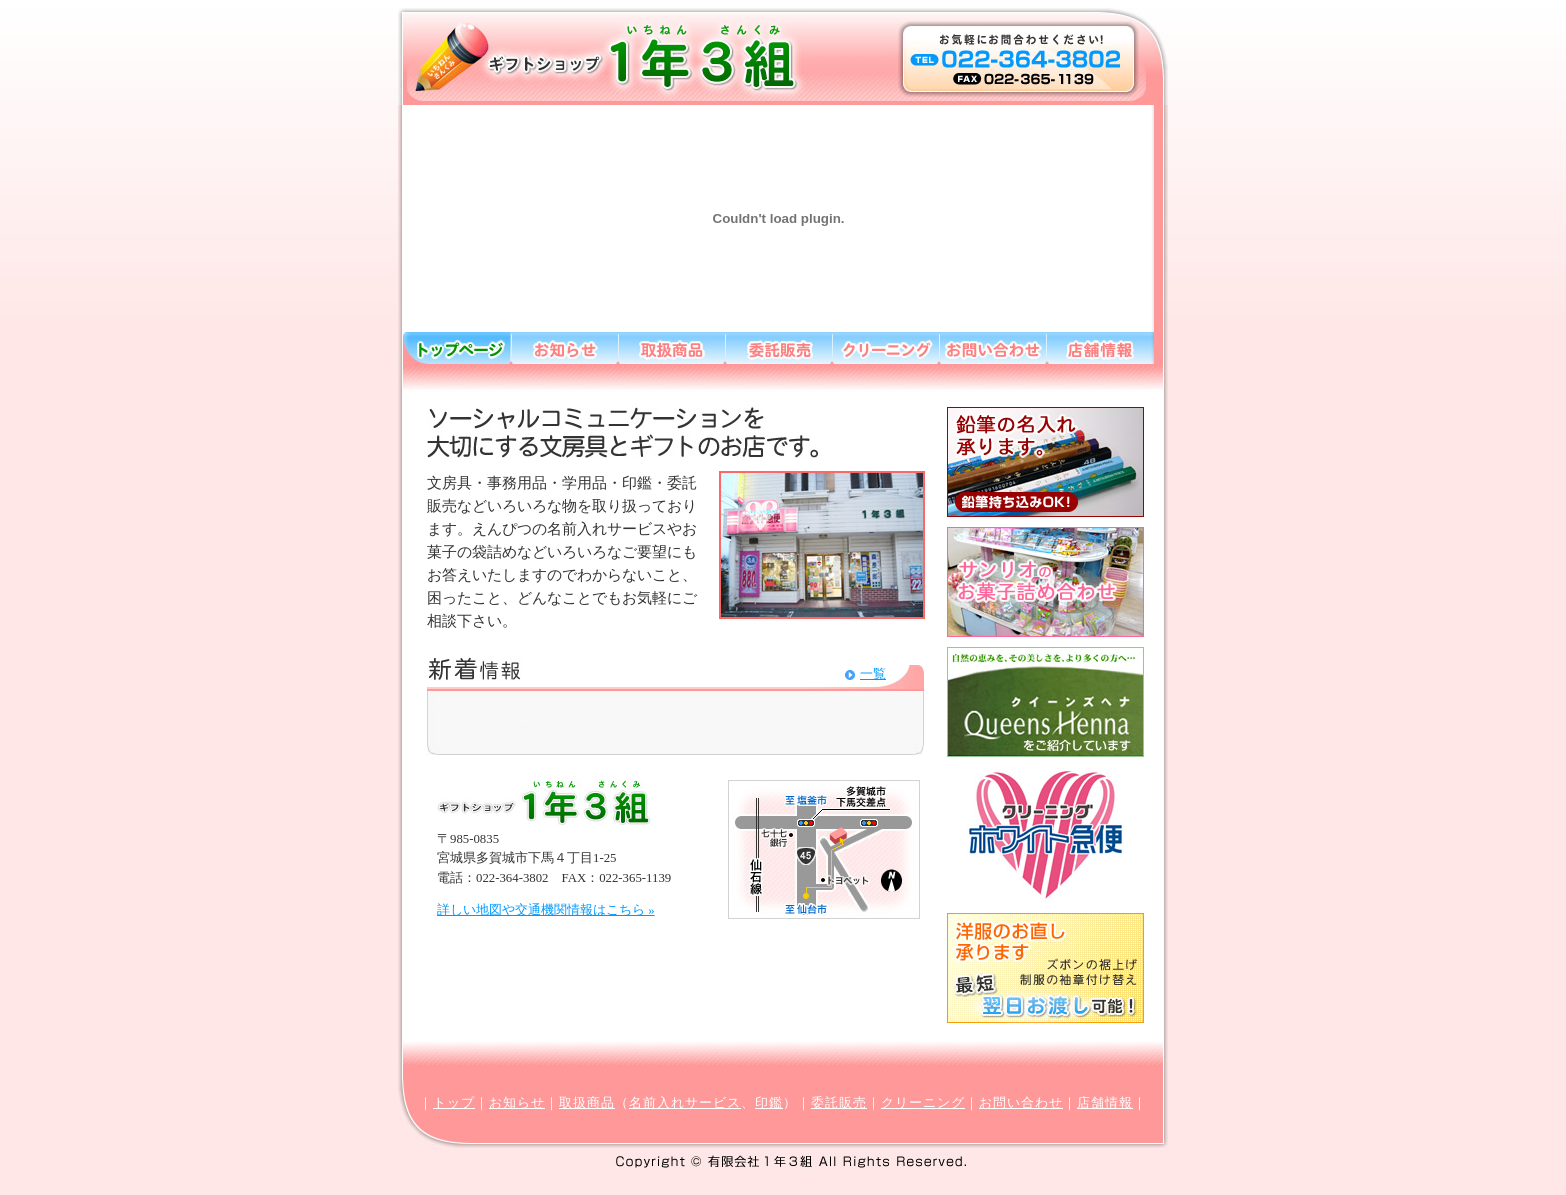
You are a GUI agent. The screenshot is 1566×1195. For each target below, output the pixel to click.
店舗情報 (1105, 1103)
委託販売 (839, 1103)
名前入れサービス (685, 1103)
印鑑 (769, 1103)
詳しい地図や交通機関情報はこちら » (546, 910)
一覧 (873, 674)
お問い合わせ (1021, 1103)
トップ (454, 1103)
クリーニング (923, 1103)
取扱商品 (587, 1103)
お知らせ (517, 1103)
